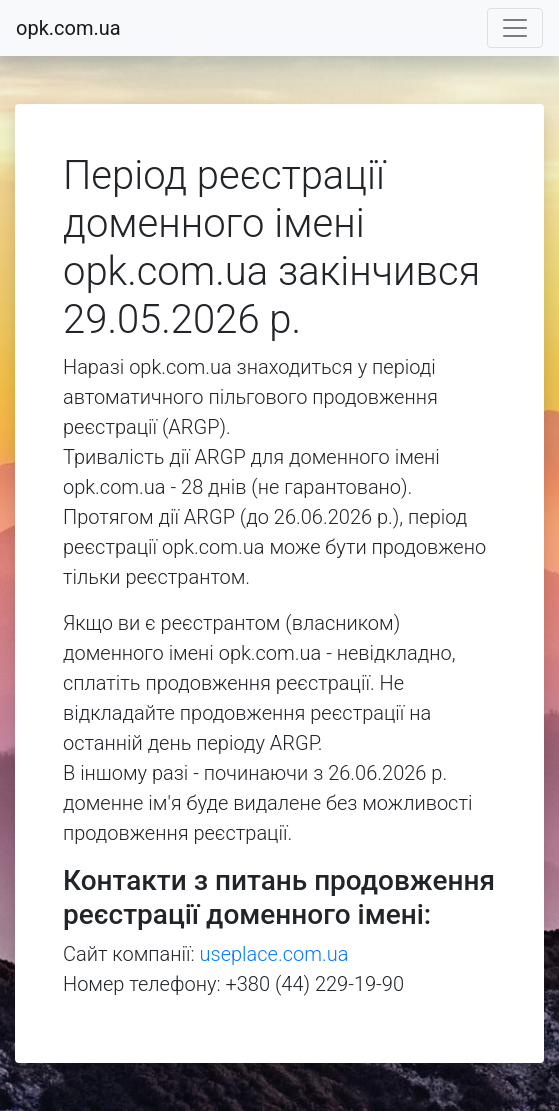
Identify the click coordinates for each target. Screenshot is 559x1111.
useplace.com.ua (274, 954)
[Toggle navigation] (515, 28)
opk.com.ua (68, 28)
